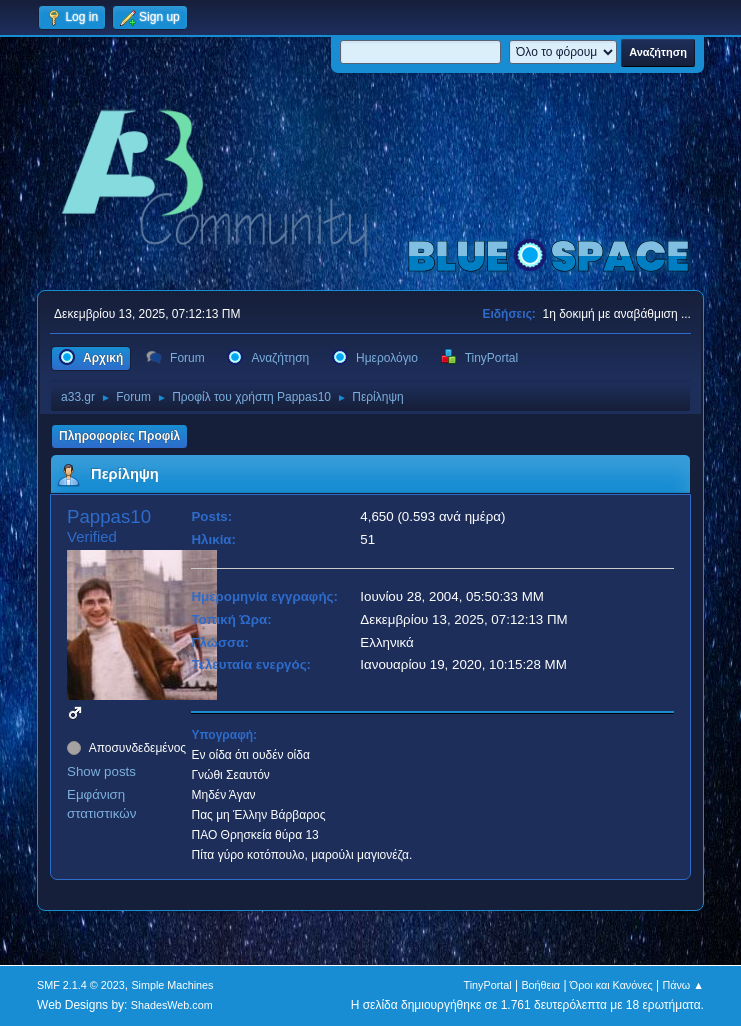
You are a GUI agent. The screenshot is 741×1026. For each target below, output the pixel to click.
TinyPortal (488, 985)
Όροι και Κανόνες (611, 985)
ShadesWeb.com (172, 1005)
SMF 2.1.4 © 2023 (81, 985)
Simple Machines (172, 985)
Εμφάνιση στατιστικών (101, 804)
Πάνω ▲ (683, 985)
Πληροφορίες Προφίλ (119, 436)
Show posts (101, 771)
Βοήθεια (540, 985)
